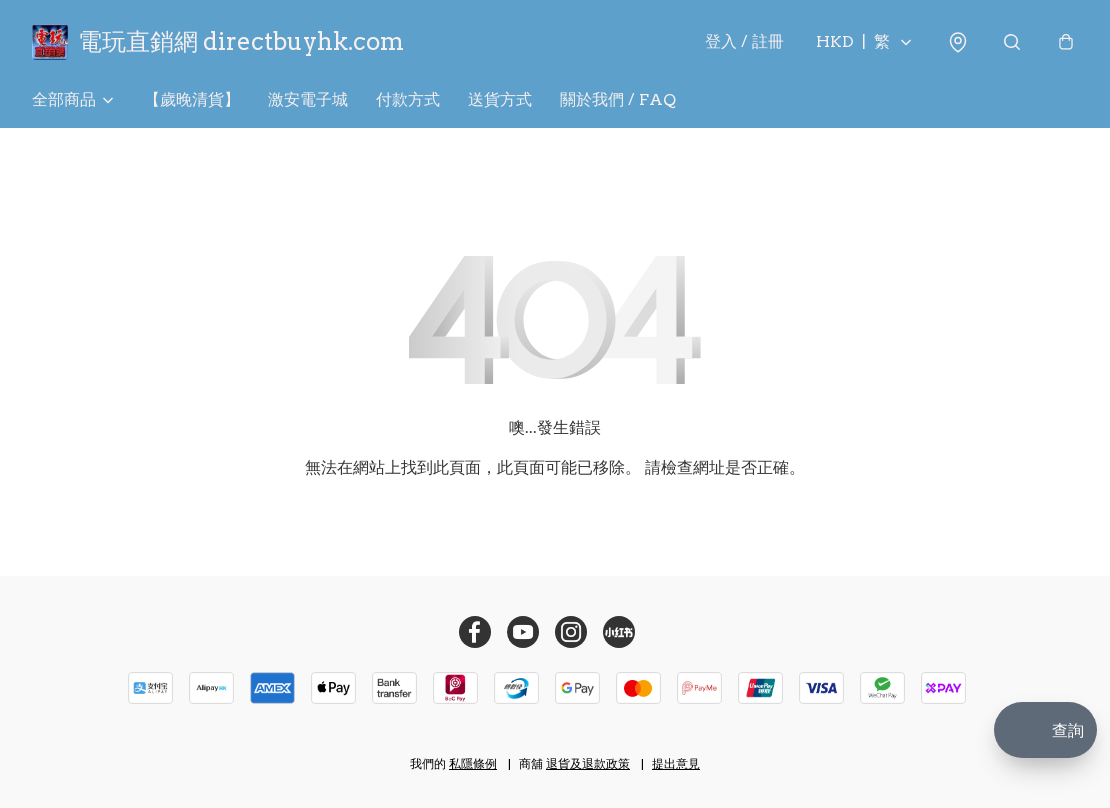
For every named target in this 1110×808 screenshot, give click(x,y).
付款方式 (408, 99)
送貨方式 (500, 99)
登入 (744, 41)
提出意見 (676, 763)
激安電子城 (308, 99)
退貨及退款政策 (588, 763)
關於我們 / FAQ (618, 99)
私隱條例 (473, 763)
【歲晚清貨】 (192, 99)
